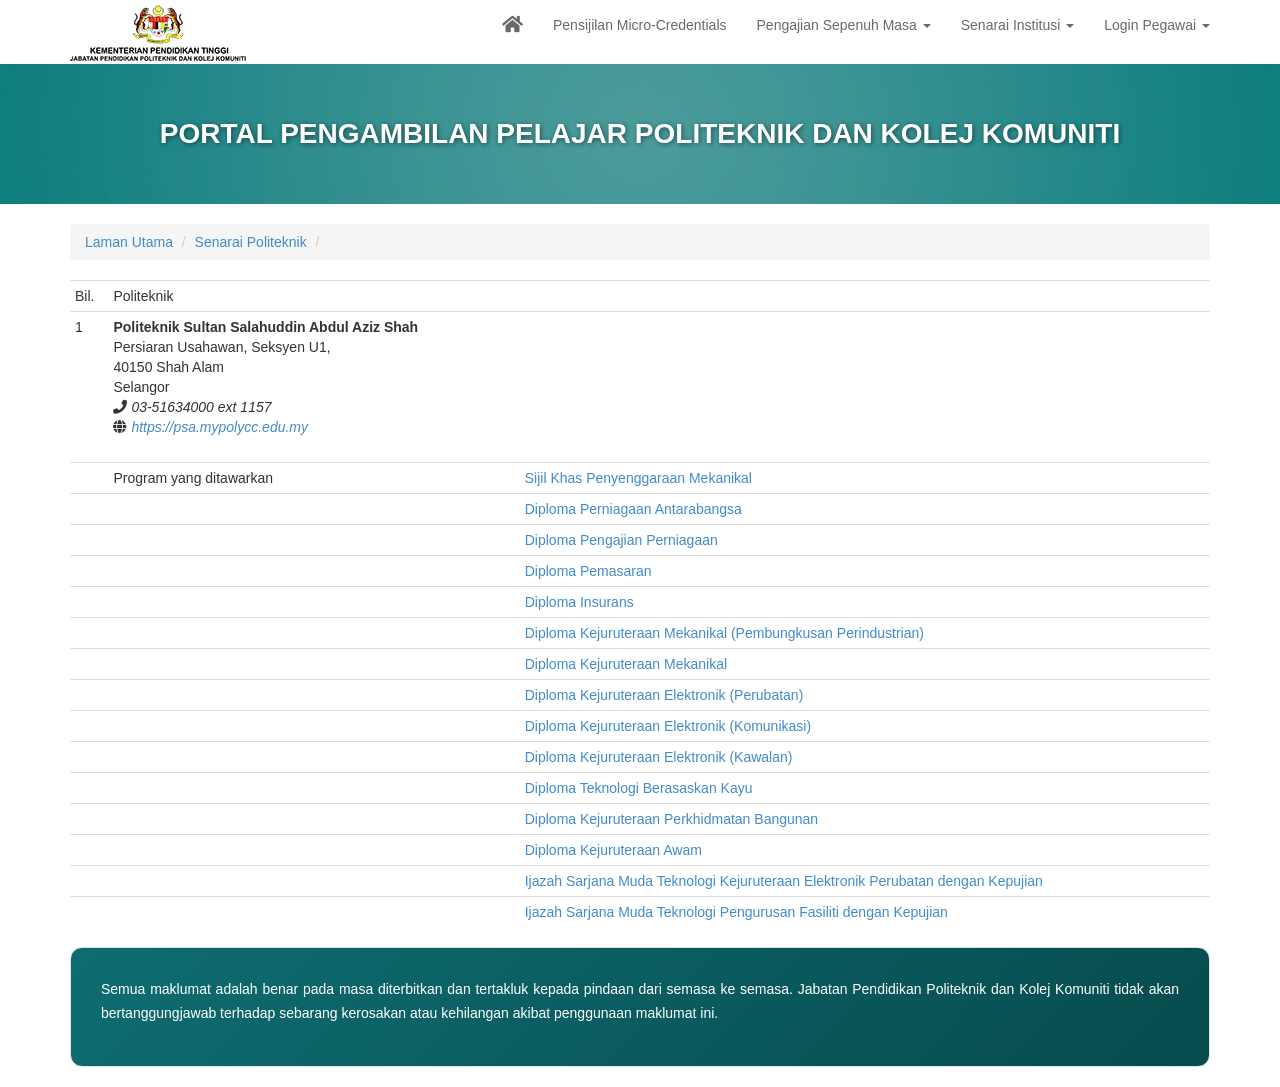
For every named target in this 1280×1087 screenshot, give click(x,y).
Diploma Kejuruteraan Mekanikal (626, 664)
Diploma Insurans (579, 602)
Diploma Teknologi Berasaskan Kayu (639, 788)
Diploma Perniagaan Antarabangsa (633, 509)
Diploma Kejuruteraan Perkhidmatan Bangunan (671, 819)
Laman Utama (129, 242)
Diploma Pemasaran (588, 571)
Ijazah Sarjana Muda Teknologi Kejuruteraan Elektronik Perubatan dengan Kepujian (784, 881)
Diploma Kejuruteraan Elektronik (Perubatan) (664, 695)
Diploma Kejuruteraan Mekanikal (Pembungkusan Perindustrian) (724, 633)
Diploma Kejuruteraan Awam (613, 850)
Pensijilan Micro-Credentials (640, 25)
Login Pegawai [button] (1157, 25)
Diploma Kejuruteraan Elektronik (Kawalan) (659, 757)
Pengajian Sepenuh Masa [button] (844, 25)
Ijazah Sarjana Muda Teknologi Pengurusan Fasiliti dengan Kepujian (736, 912)
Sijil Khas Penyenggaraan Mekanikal (638, 478)
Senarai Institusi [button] (1018, 25)
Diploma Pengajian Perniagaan (621, 540)
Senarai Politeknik (251, 242)
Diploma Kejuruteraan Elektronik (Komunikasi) (668, 726)
